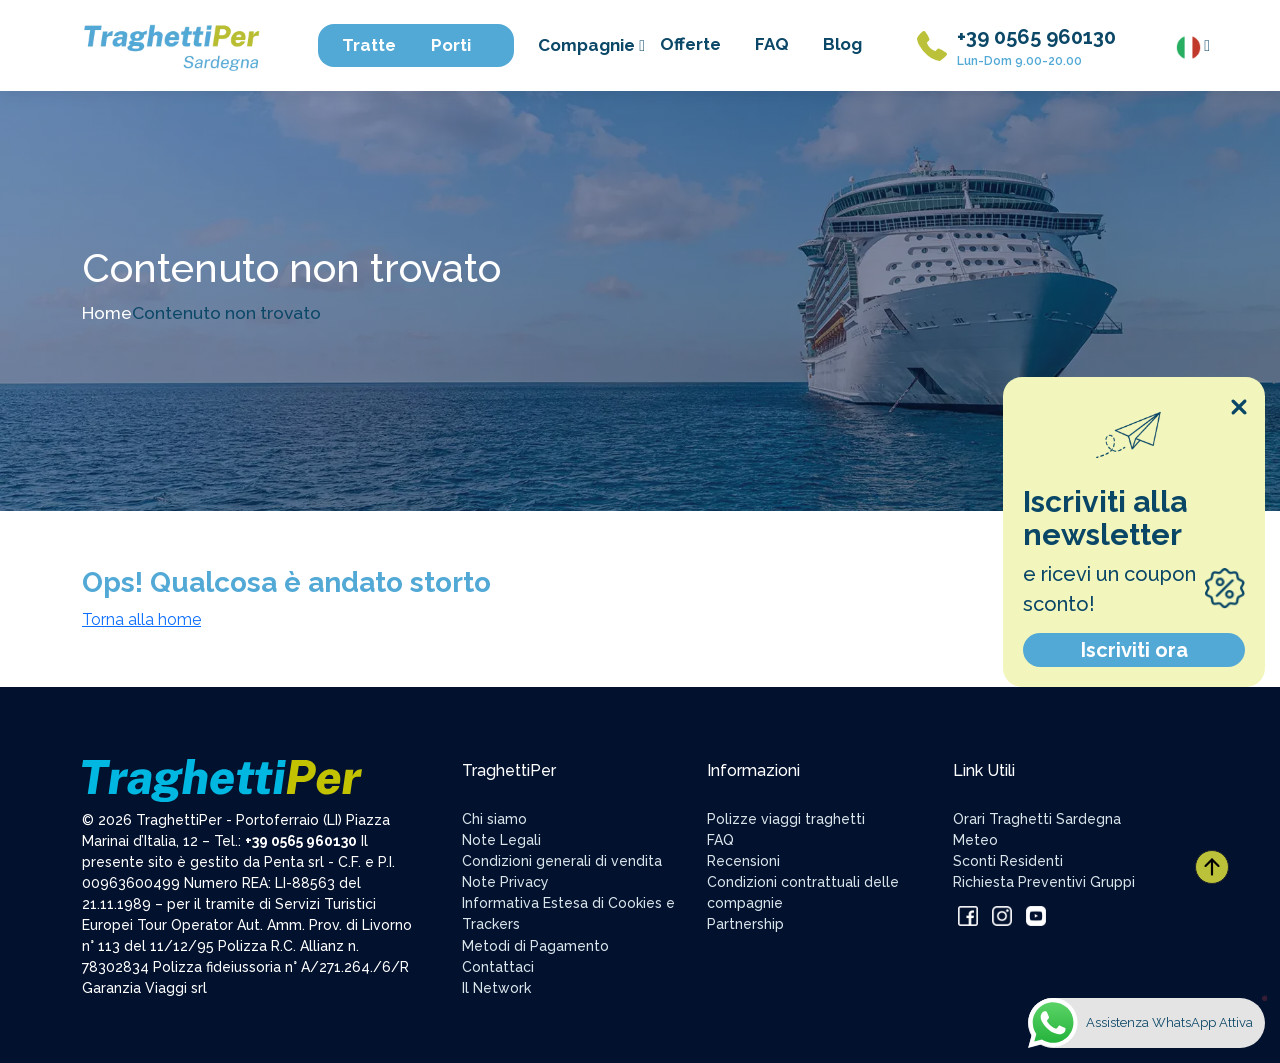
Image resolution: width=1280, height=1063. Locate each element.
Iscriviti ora (1134, 650)
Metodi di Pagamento (535, 946)
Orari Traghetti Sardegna (1037, 819)
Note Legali (501, 840)
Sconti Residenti (1008, 861)
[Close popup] (1239, 407)
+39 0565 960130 (1036, 37)
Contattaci (498, 967)
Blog (842, 44)
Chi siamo (494, 819)
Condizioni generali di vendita (562, 861)
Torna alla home (141, 619)
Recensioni (743, 861)
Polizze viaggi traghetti (786, 819)
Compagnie (591, 45)
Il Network (496, 988)
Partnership (745, 924)
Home (107, 312)
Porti (460, 45)
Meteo (975, 840)
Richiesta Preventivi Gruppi (1044, 882)
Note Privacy (505, 882)
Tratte (378, 45)
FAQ (772, 44)
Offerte (690, 44)
